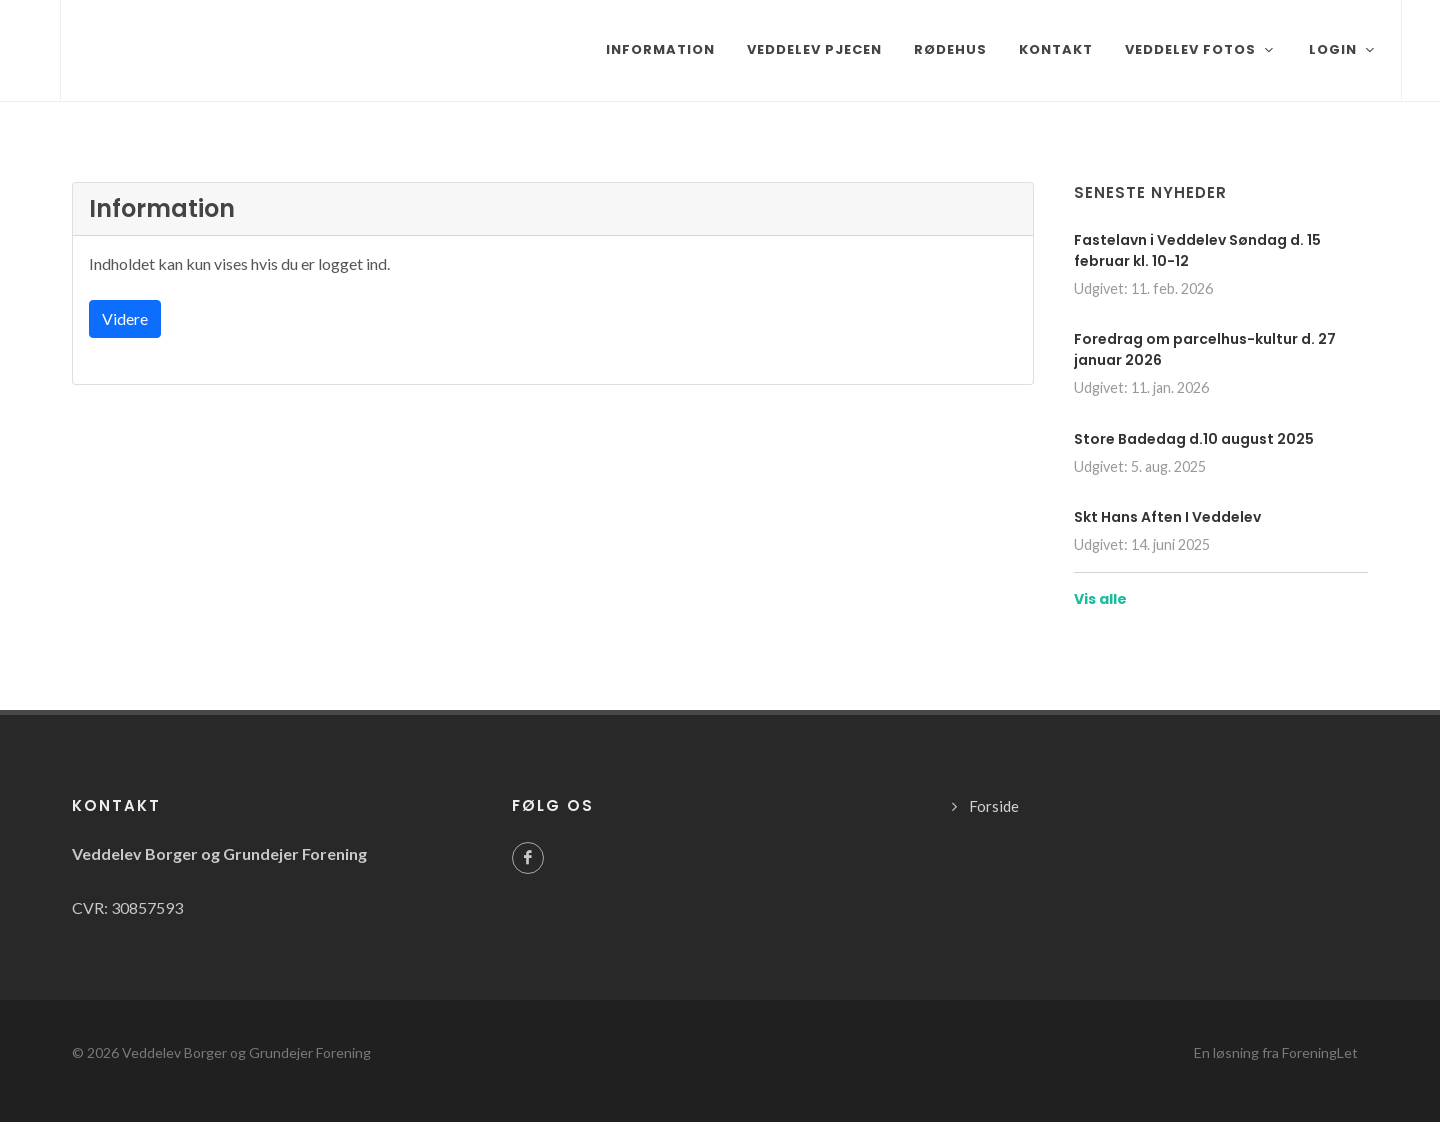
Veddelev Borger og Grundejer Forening (246, 1052)
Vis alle (1100, 599)
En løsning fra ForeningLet (1276, 1052)
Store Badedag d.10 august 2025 (1194, 439)
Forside (994, 806)
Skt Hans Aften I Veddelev (1167, 517)
